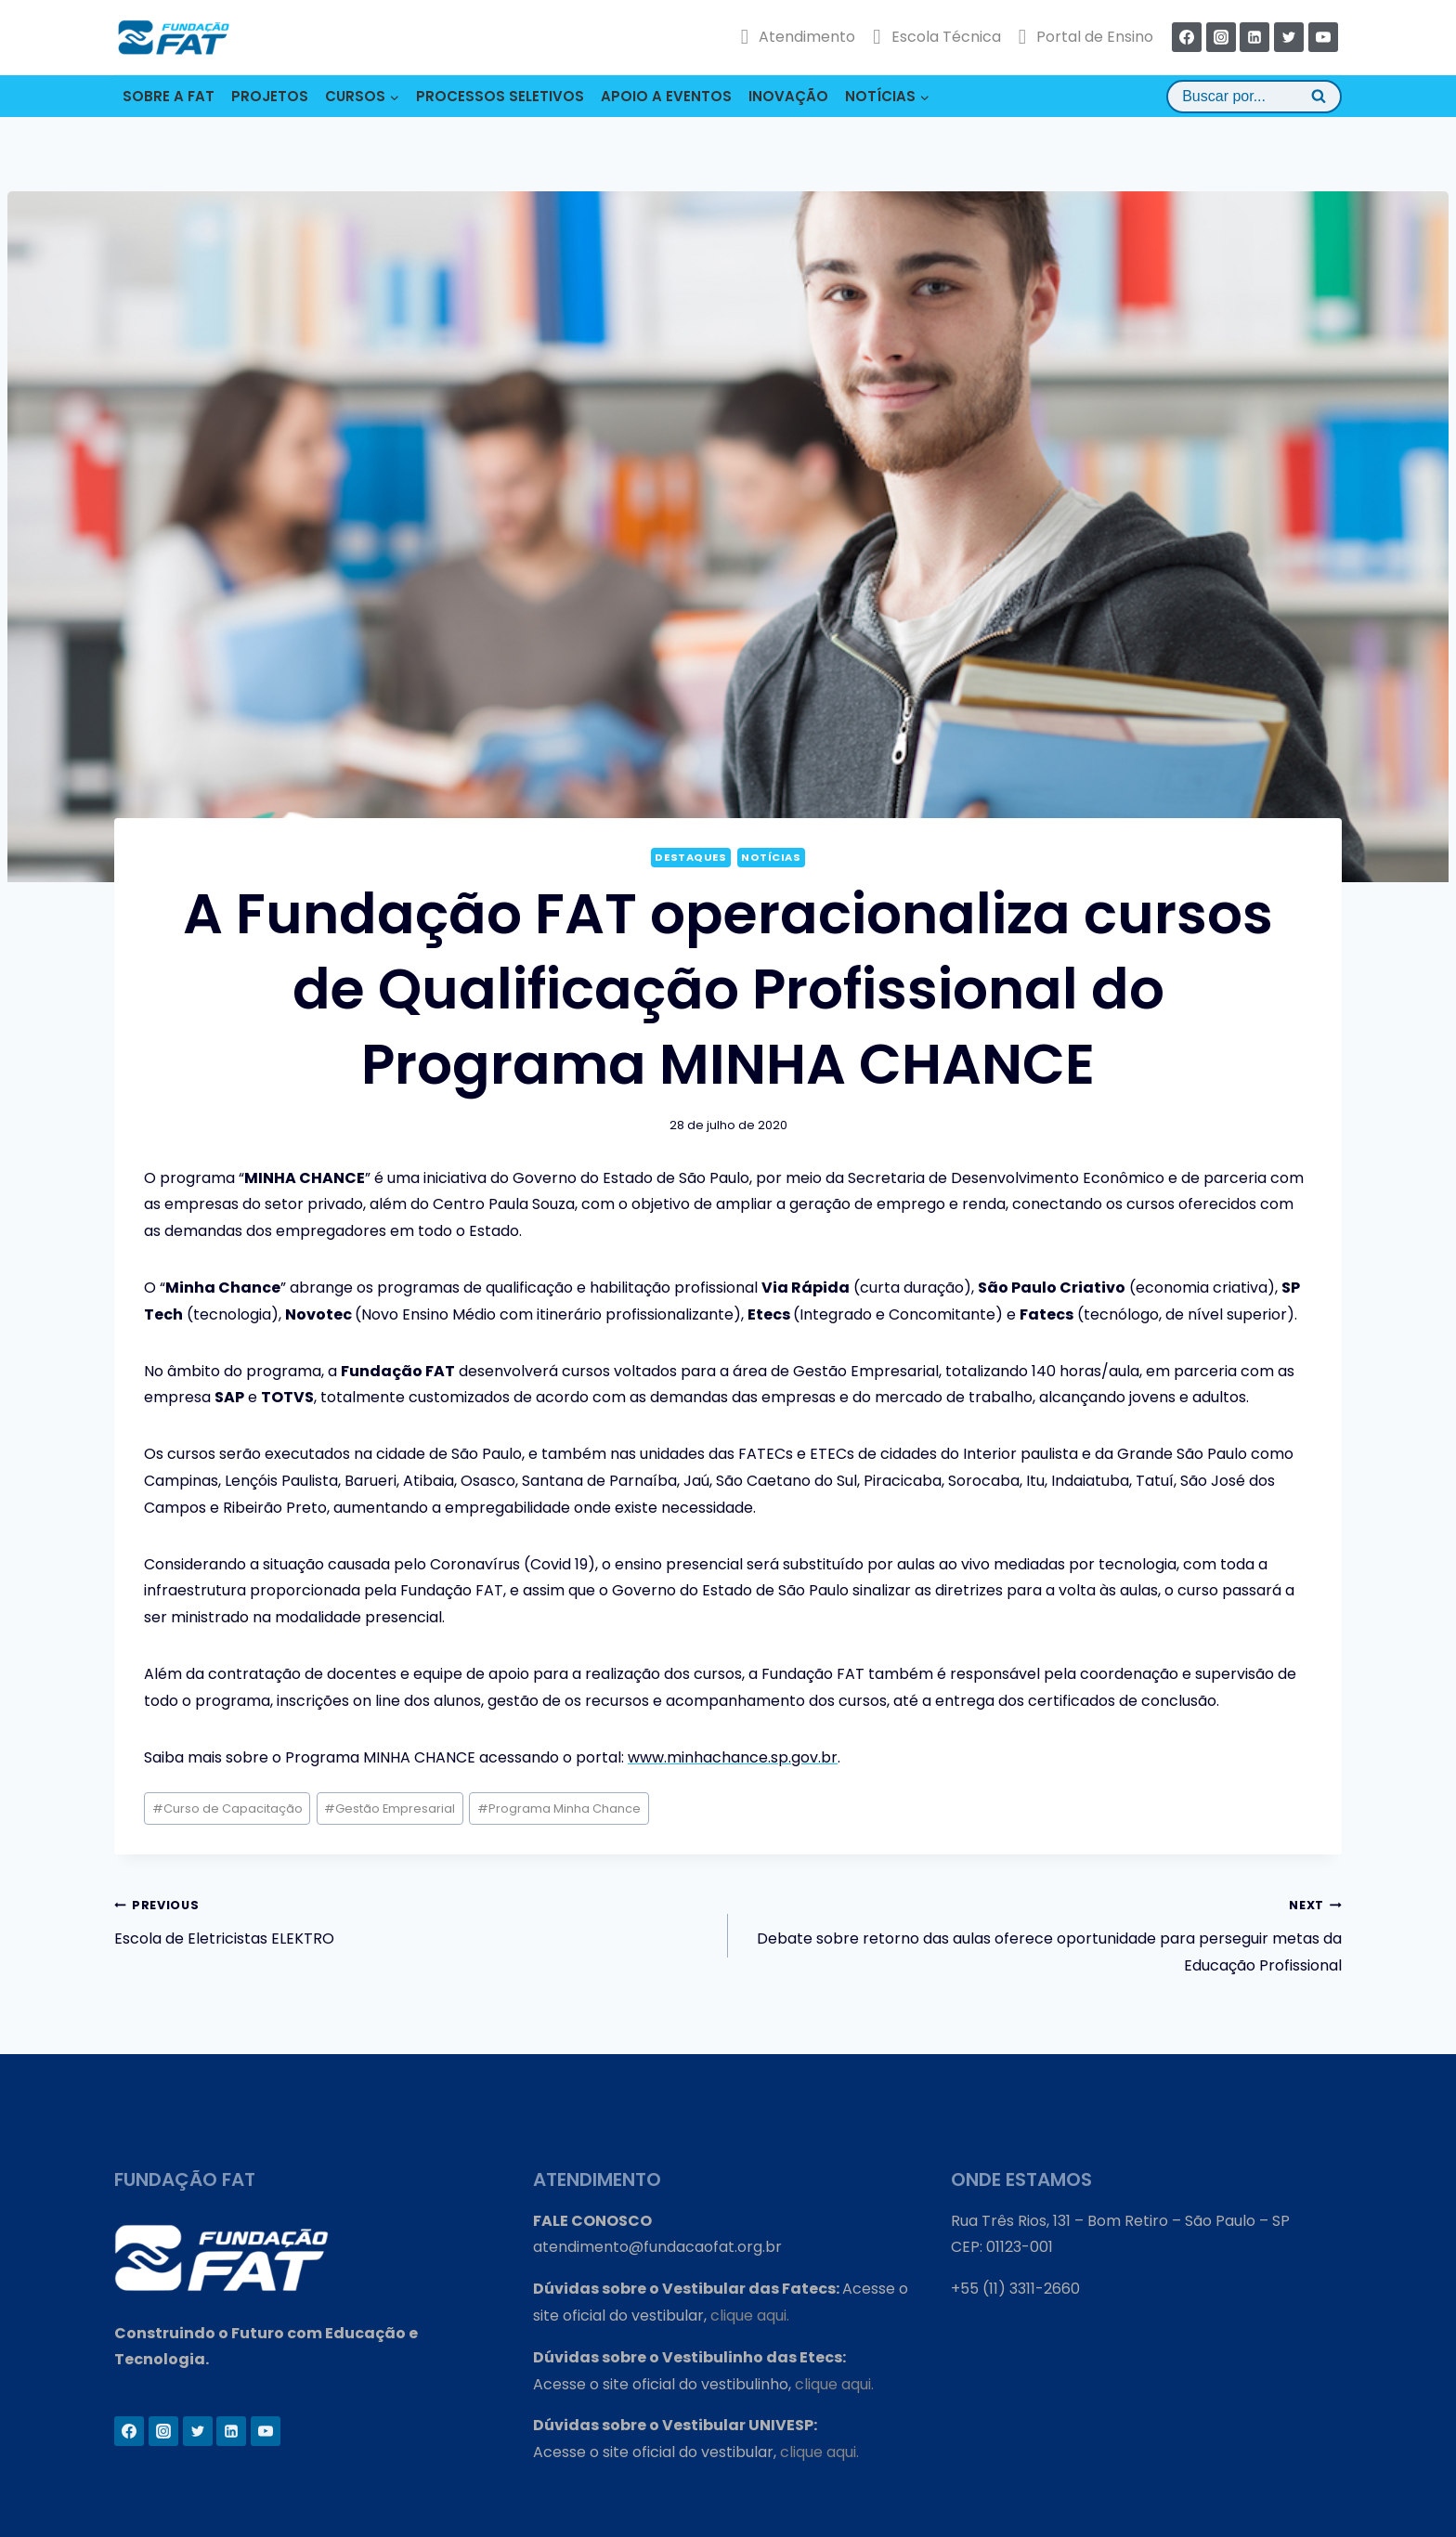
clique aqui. (749, 2315)
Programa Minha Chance (559, 1808)
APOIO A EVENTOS (666, 96)
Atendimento (798, 37)
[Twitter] (1289, 37)
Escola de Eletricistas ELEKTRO (413, 1920)
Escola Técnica (936, 37)
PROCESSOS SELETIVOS (500, 96)
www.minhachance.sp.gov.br (733, 1757)
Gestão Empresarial (389, 1808)
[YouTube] (1323, 37)
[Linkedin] (1254, 37)
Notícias (770, 857)
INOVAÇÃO (788, 96)
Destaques (690, 857)
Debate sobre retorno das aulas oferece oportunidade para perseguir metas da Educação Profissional (1042, 1934)
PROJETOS (269, 96)
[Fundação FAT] (173, 37)
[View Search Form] (1254, 96)
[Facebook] (1187, 37)
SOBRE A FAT (168, 96)
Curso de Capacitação (227, 1808)
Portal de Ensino (1086, 37)
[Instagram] (1221, 37)
